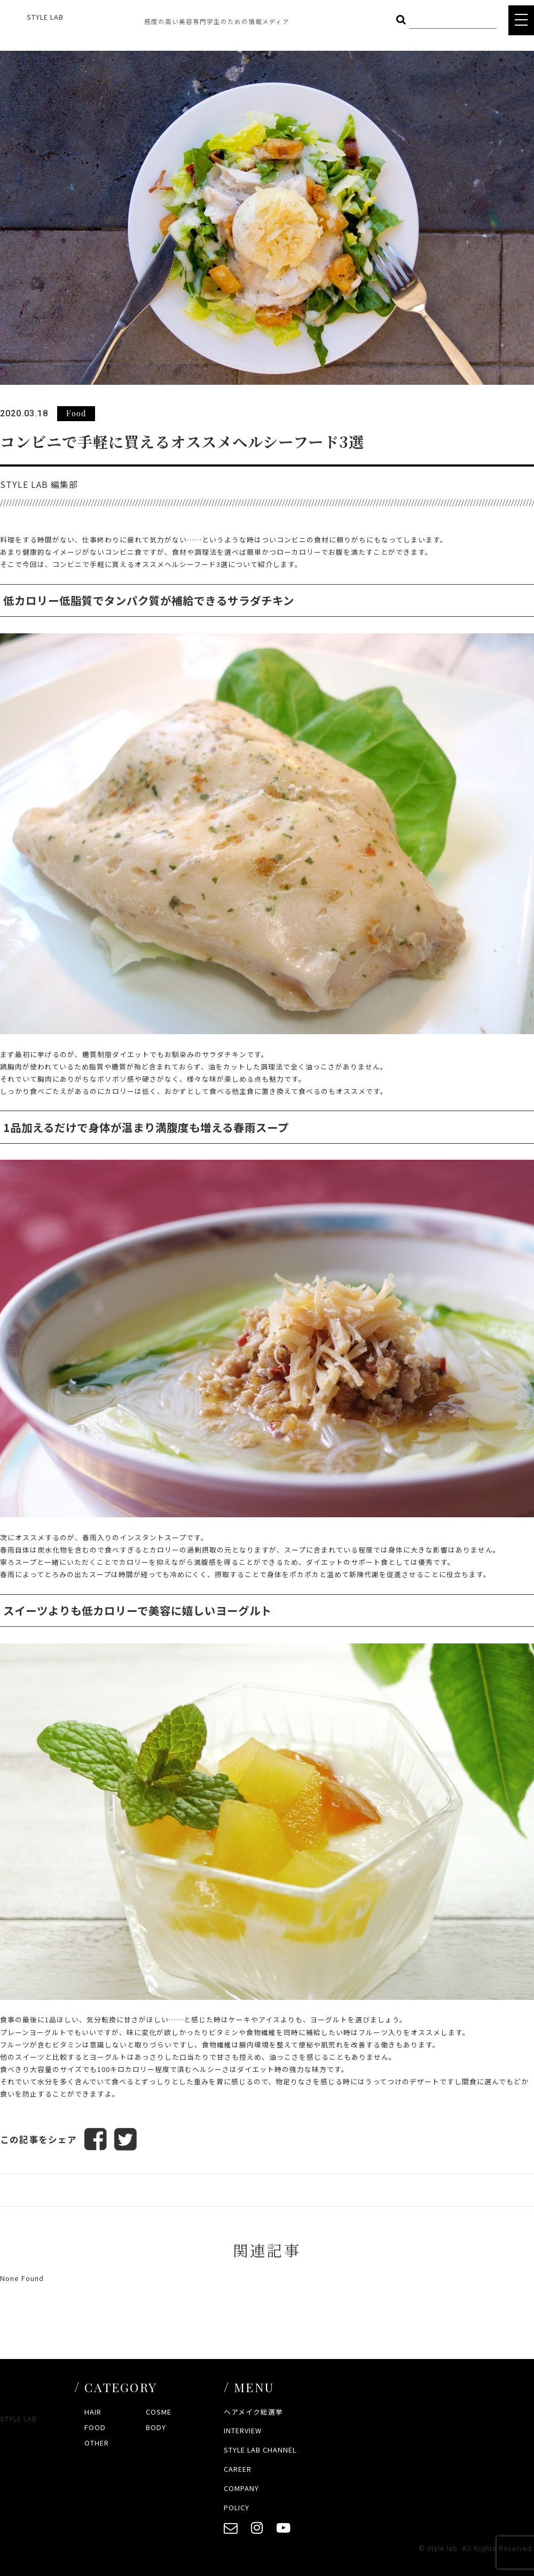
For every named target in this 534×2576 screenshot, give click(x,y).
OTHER (96, 2443)
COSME (158, 2412)
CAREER (238, 2469)
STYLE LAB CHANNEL (260, 2450)
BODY (156, 2427)
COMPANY (241, 2488)
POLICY (236, 2507)
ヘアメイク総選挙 (253, 2412)
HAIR (92, 2412)
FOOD (95, 2427)
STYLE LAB (45, 17)
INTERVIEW (243, 2430)
